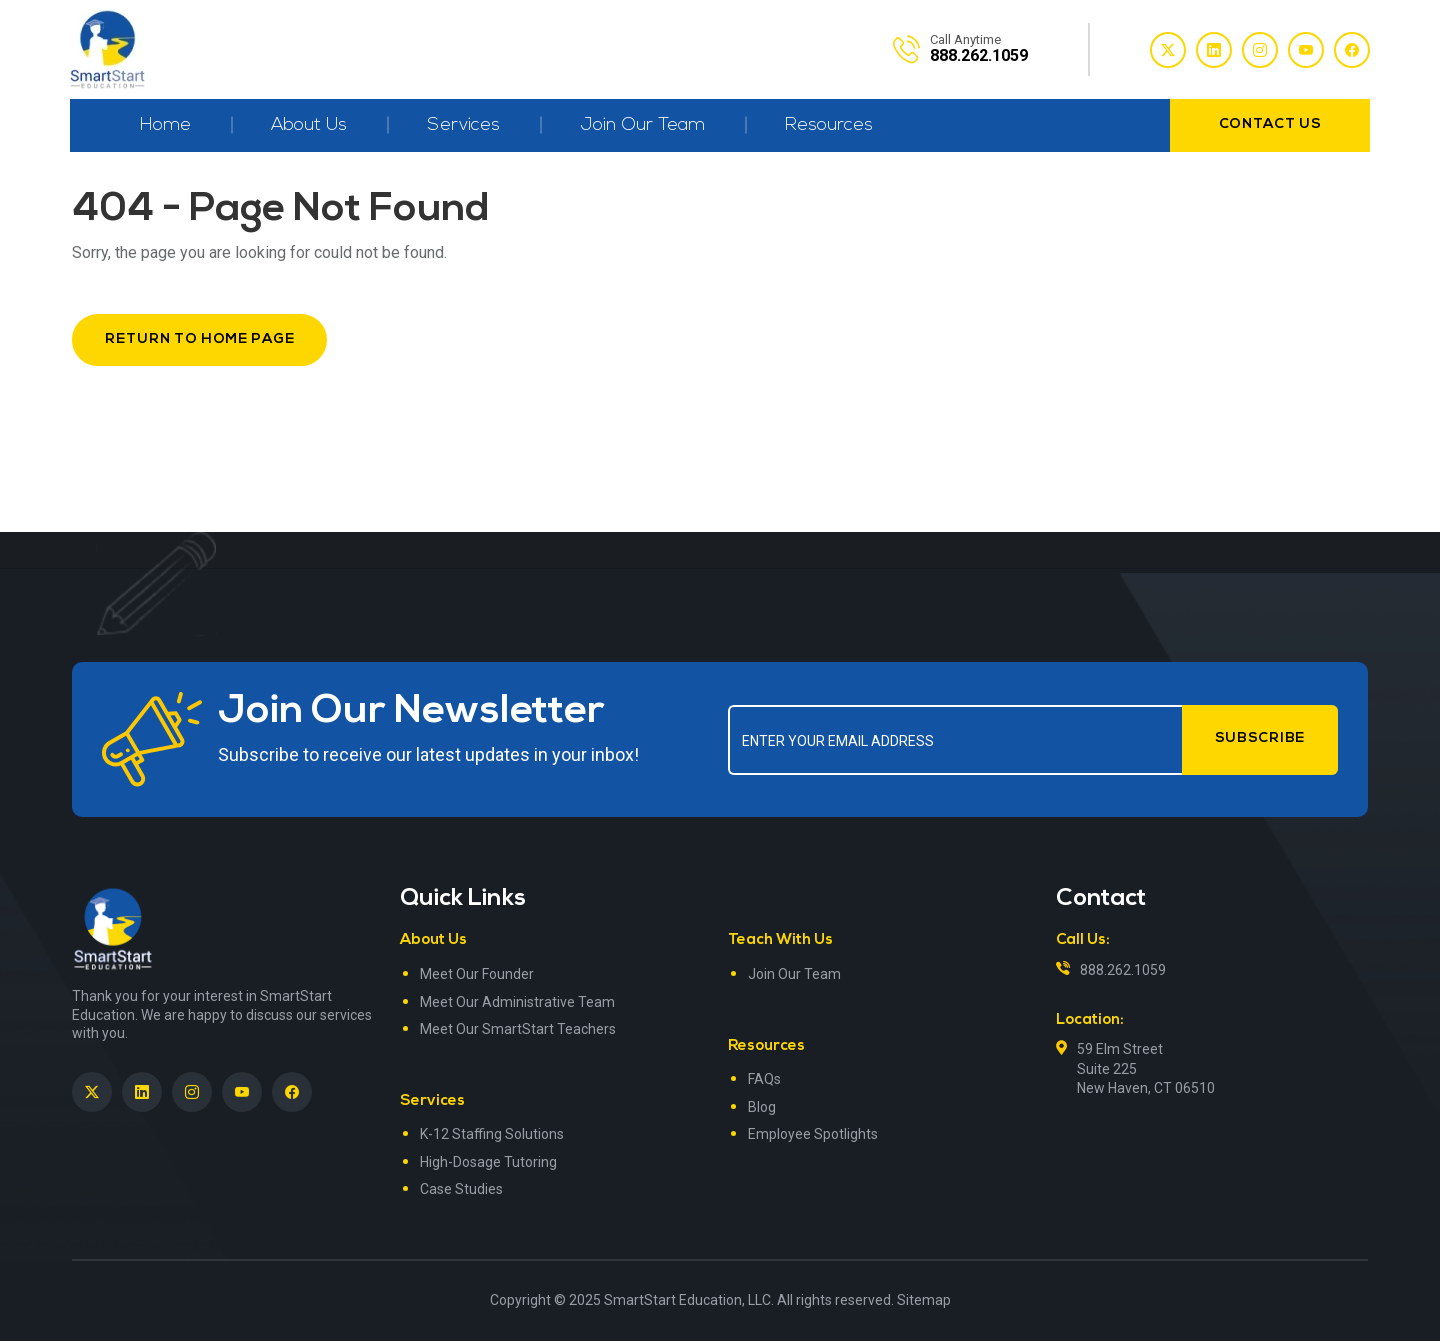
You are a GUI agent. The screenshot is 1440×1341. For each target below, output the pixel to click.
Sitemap (924, 1300)
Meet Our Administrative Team (517, 1002)
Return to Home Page (199, 339)
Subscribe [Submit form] (1260, 738)
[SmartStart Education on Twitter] (92, 1092)
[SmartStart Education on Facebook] (292, 1092)
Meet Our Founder (477, 974)
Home (165, 125)
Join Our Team (642, 125)
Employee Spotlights (813, 1134)
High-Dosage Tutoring (488, 1162)
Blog (762, 1107)
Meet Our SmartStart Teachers (518, 1029)
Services (463, 125)
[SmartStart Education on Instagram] (192, 1092)
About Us (309, 125)
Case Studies (461, 1189)
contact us (1270, 124)
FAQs (764, 1079)
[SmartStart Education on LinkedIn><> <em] (142, 1092)
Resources (829, 125)
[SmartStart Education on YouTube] (242, 1092)
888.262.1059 (1123, 970)
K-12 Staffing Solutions (492, 1134)
